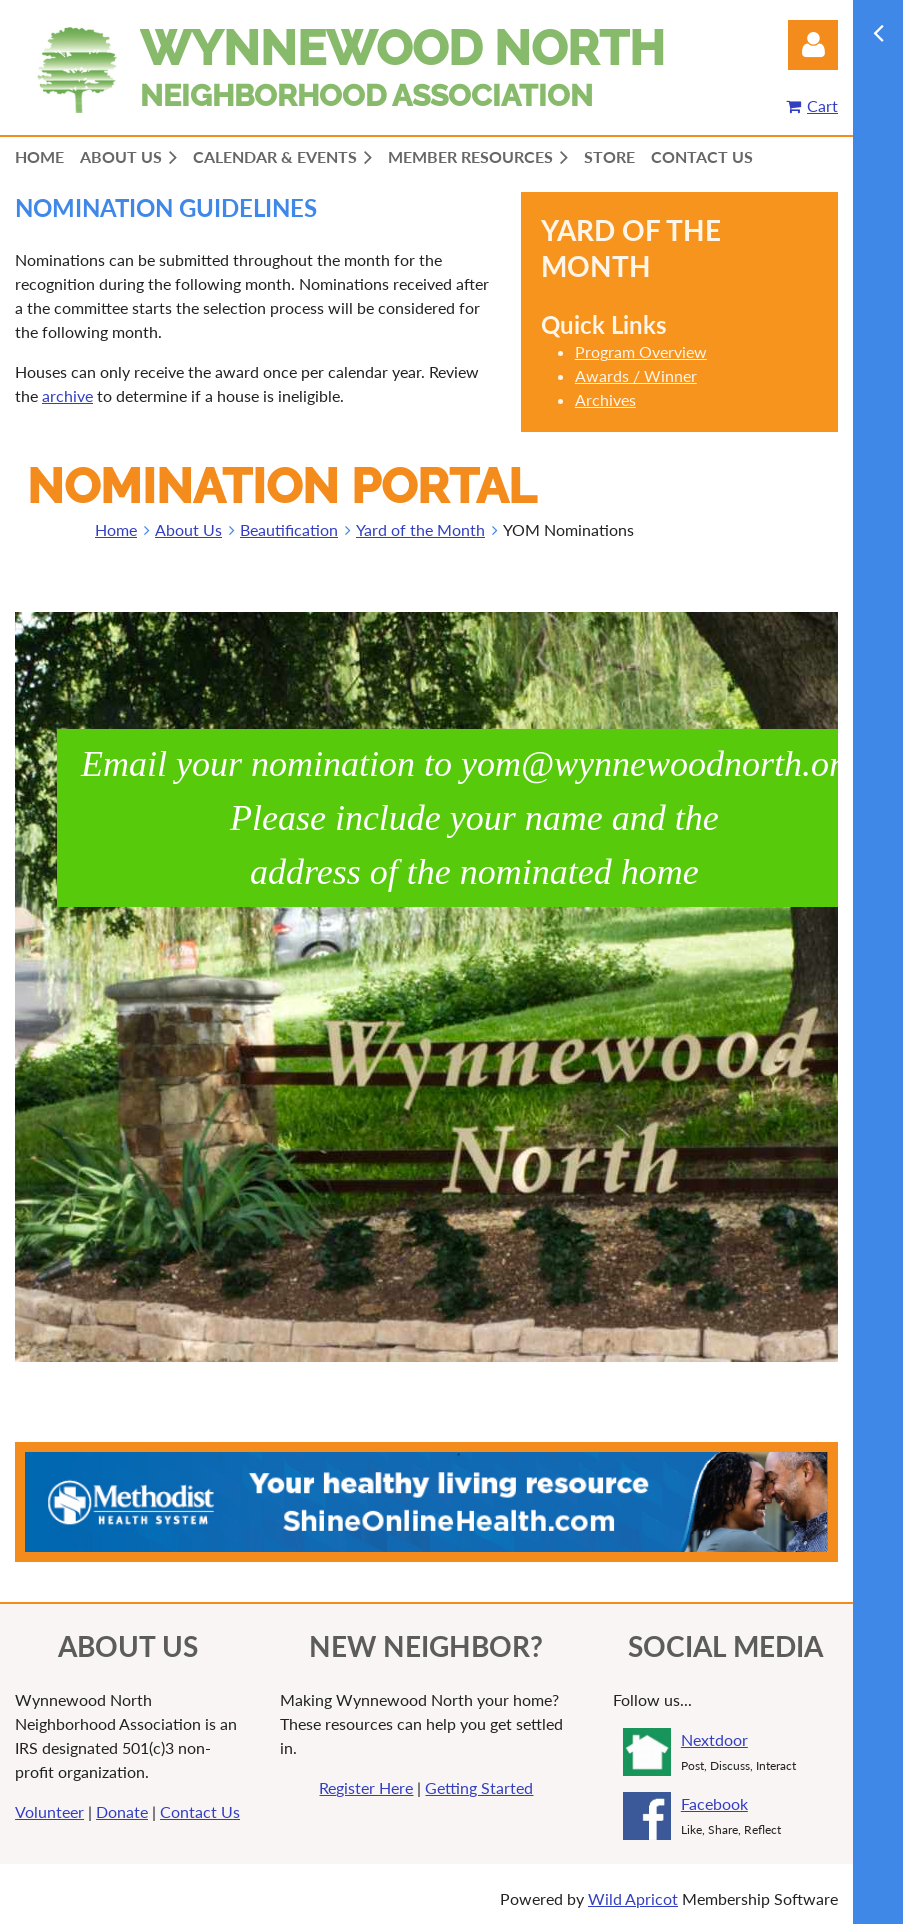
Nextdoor (714, 1739)
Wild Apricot (633, 1898)
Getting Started (479, 1787)
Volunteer (49, 1811)
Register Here (366, 1787)
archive (67, 395)
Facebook (714, 1803)
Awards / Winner (636, 375)
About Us (188, 529)
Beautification (289, 529)
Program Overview (641, 351)
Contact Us (200, 1811)
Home (116, 529)
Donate (122, 1811)
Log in (813, 45)
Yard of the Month (420, 529)
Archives (605, 399)
